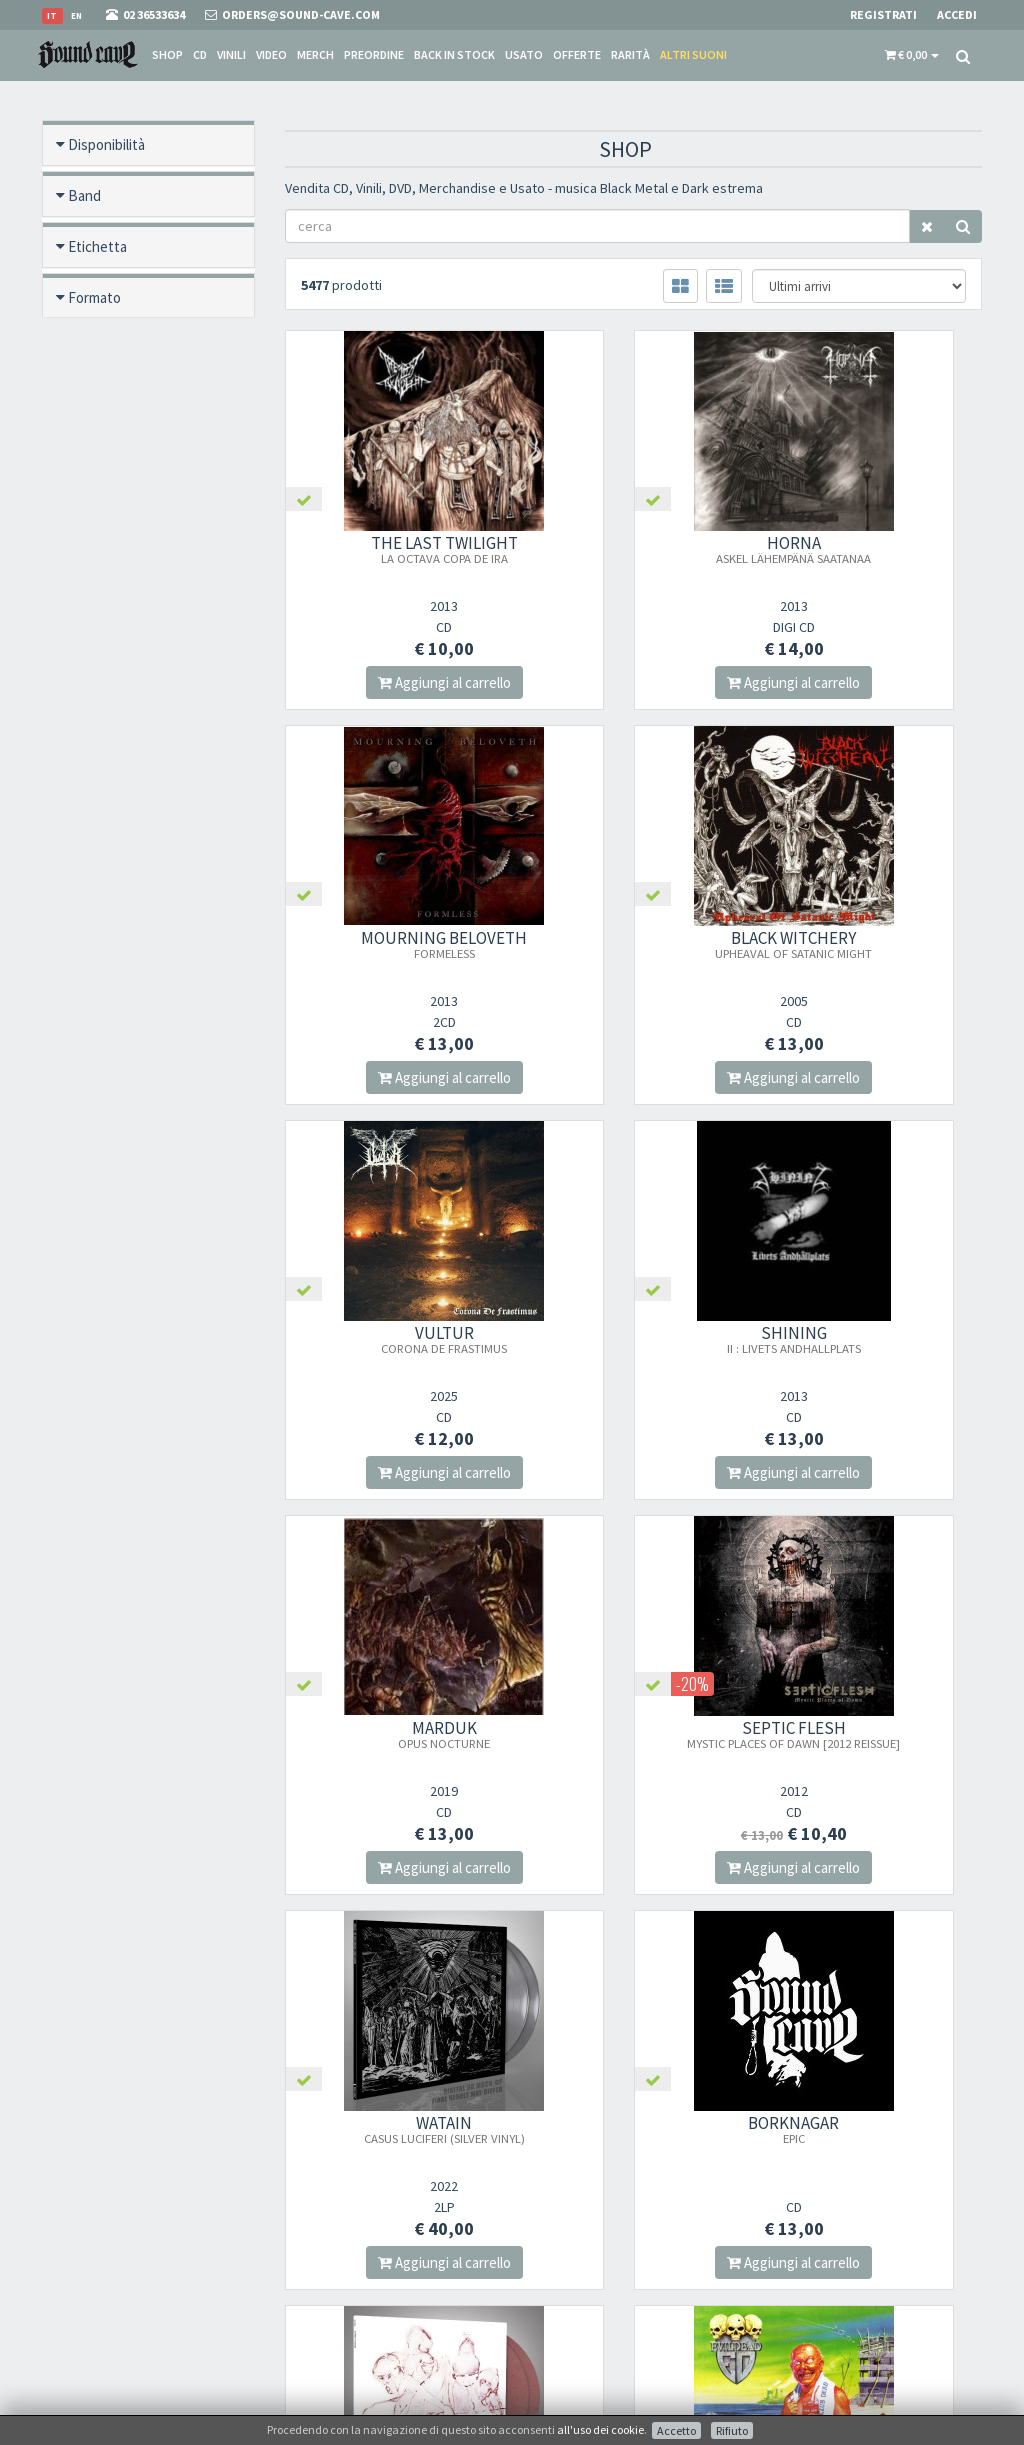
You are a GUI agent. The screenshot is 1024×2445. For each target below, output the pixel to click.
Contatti (549, 2275)
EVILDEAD (876, 1734)
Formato (94, 297)
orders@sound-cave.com (118, 2190)
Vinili (231, 54)
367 (477, 1948)
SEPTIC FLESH (633, 1346)
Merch (315, 54)
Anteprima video (118, 756)
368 (523, 1948)
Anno (84, 654)
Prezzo (90, 705)
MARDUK (391, 1339)
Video (271, 54)
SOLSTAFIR (633, 1741)
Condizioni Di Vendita (586, 2197)
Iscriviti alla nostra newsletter (389, 2244)
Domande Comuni (577, 2249)
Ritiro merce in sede (580, 2301)
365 (385, 1948)
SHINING (876, 944)
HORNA (633, 549)
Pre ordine (100, 348)
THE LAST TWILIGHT (390, 549)
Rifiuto (732, 2430)
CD (200, 54)
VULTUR (633, 944)
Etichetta (97, 246)
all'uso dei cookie (600, 2429)
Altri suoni (693, 54)
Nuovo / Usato (113, 450)
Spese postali (562, 2223)
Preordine (374, 54)
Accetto (676, 2430)
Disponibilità (106, 144)
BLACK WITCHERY (390, 944)
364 (339, 1948)
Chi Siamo (555, 2145)
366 (431, 1948)
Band (84, 195)
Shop (167, 54)
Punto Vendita (566, 2171)
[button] (912, 55)
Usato (524, 54)
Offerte (577, 54)
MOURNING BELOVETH (876, 549)
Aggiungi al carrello (390, 682)
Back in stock (454, 54)
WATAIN (875, 1339)
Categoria (98, 603)
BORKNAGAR (390, 1734)
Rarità (630, 54)
